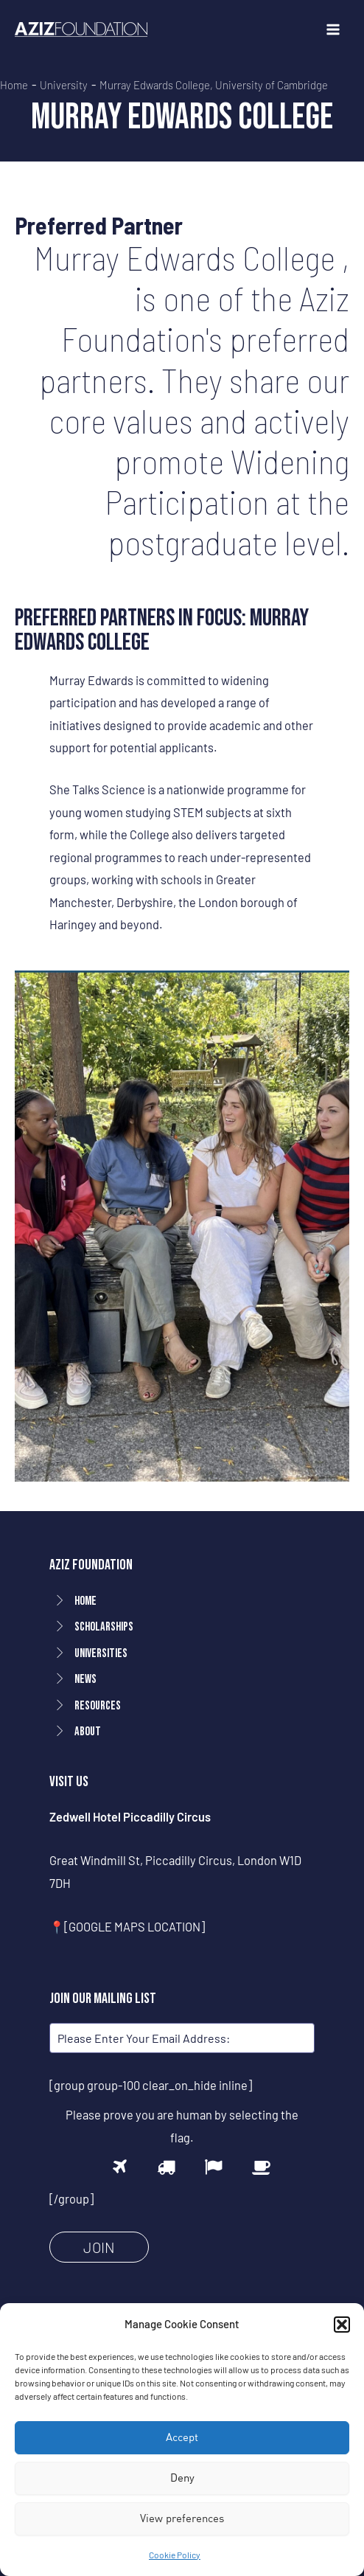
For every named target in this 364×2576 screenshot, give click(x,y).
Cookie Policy (174, 2554)
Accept (182, 2437)
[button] (342, 2324)
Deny (182, 2478)
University (64, 85)
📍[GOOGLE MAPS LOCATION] (127, 1927)
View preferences (182, 2518)
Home (14, 85)
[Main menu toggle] (332, 29)
